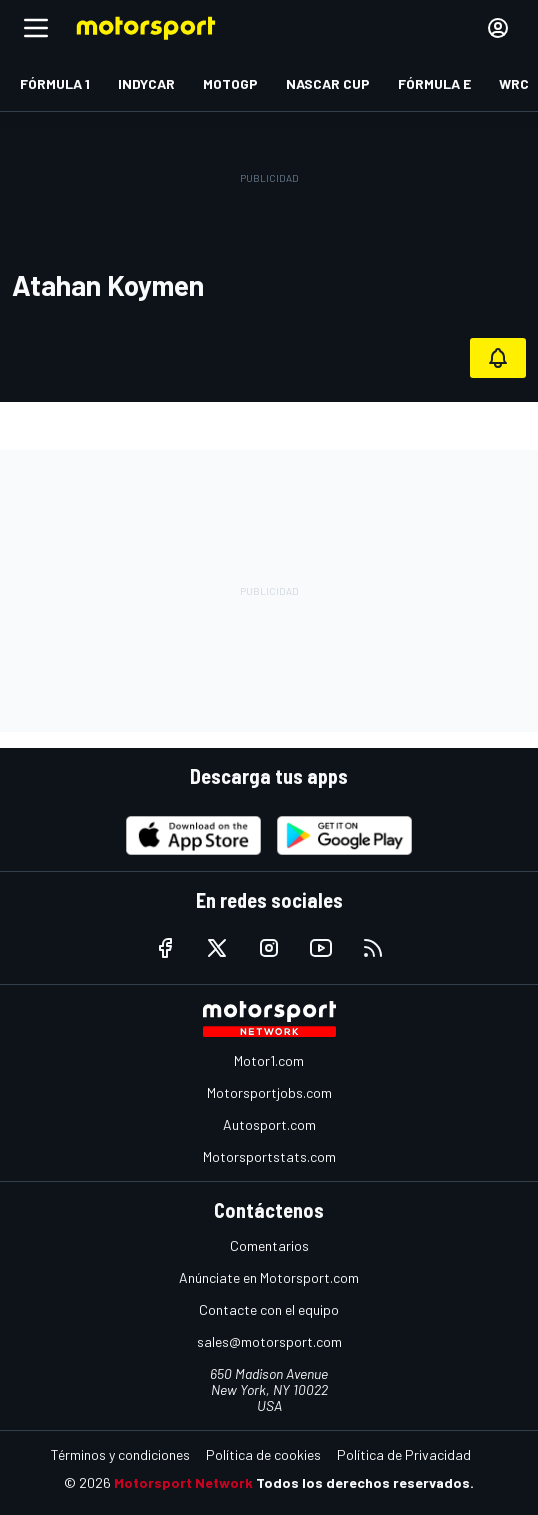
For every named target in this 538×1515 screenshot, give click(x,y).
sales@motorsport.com (269, 1341)
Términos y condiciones (120, 1454)
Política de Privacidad (404, 1454)
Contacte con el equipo (269, 1309)
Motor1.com (269, 1060)
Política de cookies (263, 1454)
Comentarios (269, 1245)
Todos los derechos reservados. (365, 1482)
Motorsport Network (183, 1482)
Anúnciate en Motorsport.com (269, 1277)
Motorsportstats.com (269, 1156)
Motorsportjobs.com (269, 1092)
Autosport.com (269, 1124)
